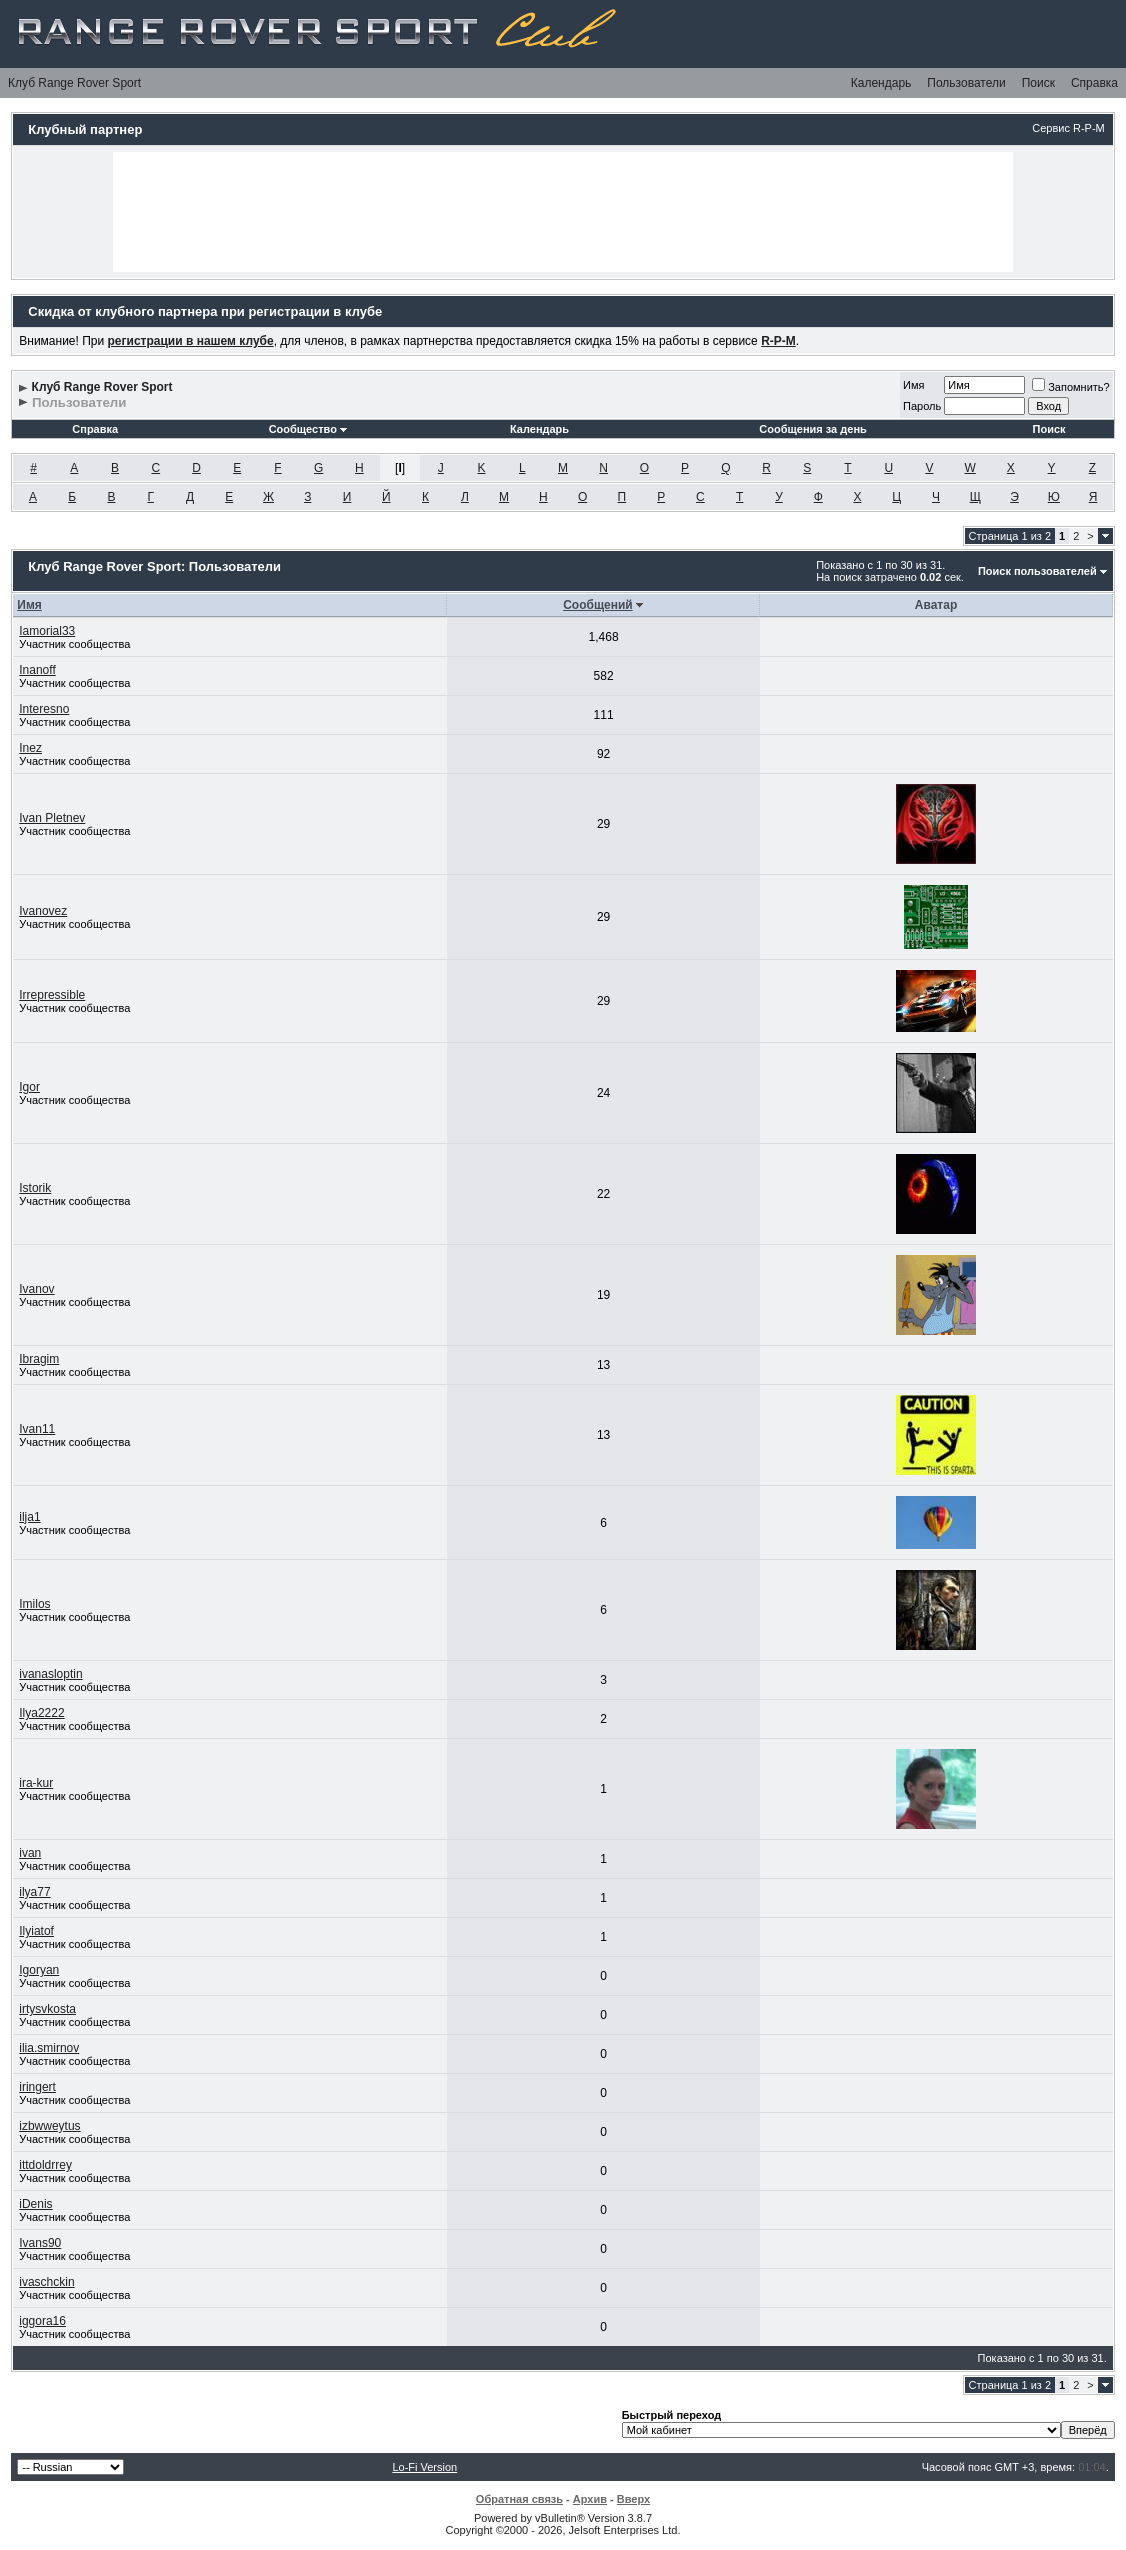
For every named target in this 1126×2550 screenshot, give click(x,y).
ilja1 (29, 1517)
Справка (1094, 83)
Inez (30, 748)
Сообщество (308, 429)
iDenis (35, 2204)
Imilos (34, 1604)
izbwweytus (49, 2126)
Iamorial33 (47, 631)
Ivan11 (37, 1429)
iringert (37, 2087)
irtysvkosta (47, 2009)
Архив (590, 2499)
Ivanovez (43, 911)
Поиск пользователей (1037, 571)
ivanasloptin (50, 1674)
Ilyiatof (36, 1931)
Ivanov (36, 1289)
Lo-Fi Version (424, 2467)
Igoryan (39, 1970)
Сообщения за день (812, 429)
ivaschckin (46, 2282)
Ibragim (39, 1359)
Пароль (922, 406)
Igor (29, 1087)
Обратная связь (519, 2499)
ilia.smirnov (49, 2048)
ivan (30, 1853)
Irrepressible (52, 995)
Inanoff (37, 670)
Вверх (633, 2499)
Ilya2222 (41, 1713)
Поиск (1038, 83)
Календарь (881, 83)
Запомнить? (1071, 387)
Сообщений (598, 605)
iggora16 (42, 2321)
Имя (913, 385)
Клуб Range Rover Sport (74, 83)
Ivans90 (40, 2243)
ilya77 (34, 1892)
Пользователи (966, 83)
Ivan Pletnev (52, 818)
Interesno (44, 709)
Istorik (35, 1188)
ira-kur (36, 1783)
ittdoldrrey (45, 2165)
